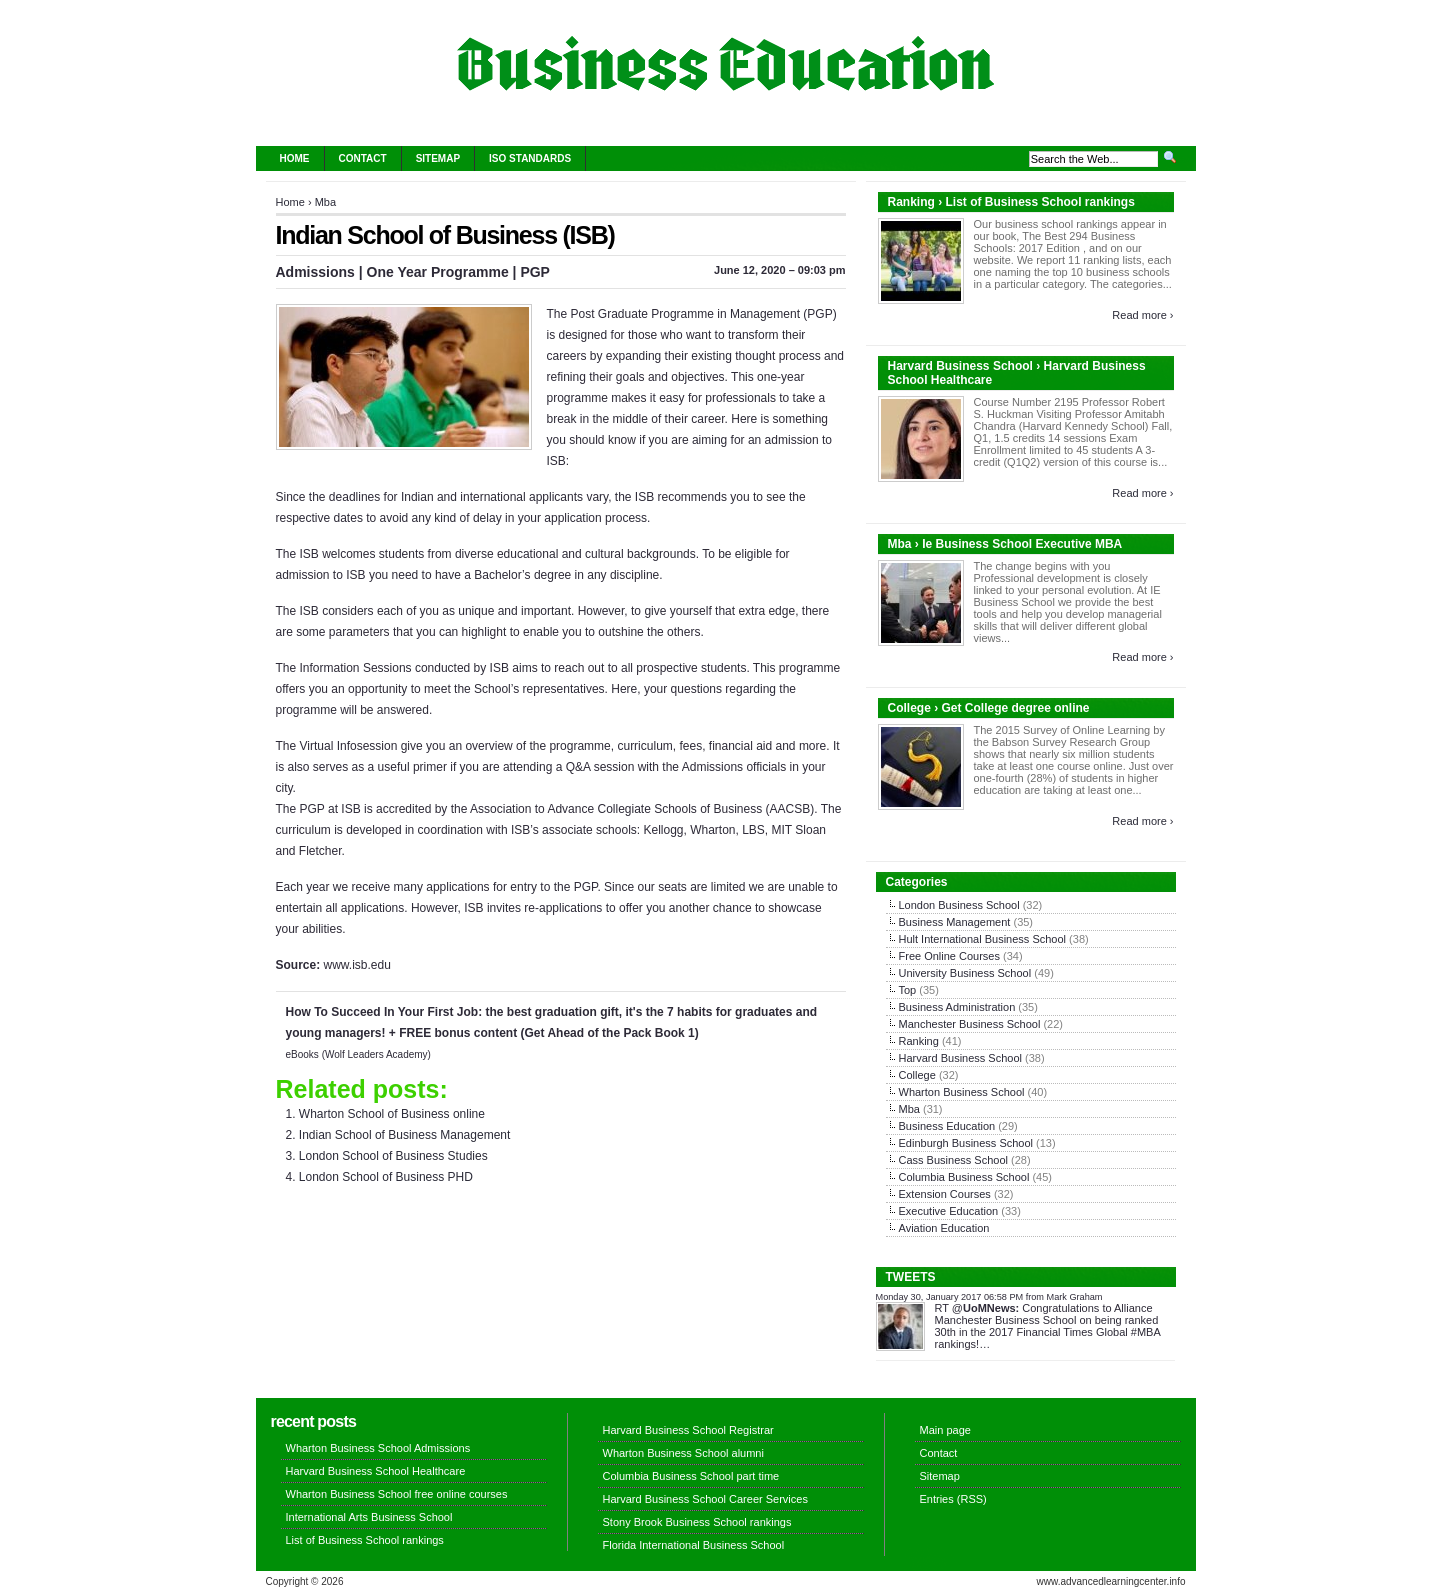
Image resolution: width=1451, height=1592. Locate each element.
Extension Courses (945, 1194)
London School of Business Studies (393, 1156)
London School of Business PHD (386, 1177)
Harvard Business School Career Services (705, 1499)
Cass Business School (953, 1160)
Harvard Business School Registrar (688, 1430)
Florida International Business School (694, 1545)
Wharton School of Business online (392, 1114)
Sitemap (438, 158)
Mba (325, 202)
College (917, 1075)
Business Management (955, 922)
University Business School (965, 973)
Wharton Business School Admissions (378, 1448)
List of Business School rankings (365, 1540)
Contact (363, 158)
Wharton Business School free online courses (397, 1494)
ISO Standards (530, 158)
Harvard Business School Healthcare (376, 1471)
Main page (945, 1430)
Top (908, 990)
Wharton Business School (962, 1092)
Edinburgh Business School (966, 1143)
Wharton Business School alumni (683, 1453)
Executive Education (949, 1211)
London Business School (959, 905)
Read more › (1142, 315)
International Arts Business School (369, 1517)
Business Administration (957, 1007)
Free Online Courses (950, 956)
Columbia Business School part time (691, 1476)
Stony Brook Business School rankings (697, 1522)
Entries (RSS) (953, 1499)
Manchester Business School (970, 1024)
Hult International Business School (983, 939)
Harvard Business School (961, 1058)
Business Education (947, 1126)
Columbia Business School (964, 1177)
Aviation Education (944, 1228)
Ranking (919, 1041)
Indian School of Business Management (404, 1135)
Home (295, 158)
